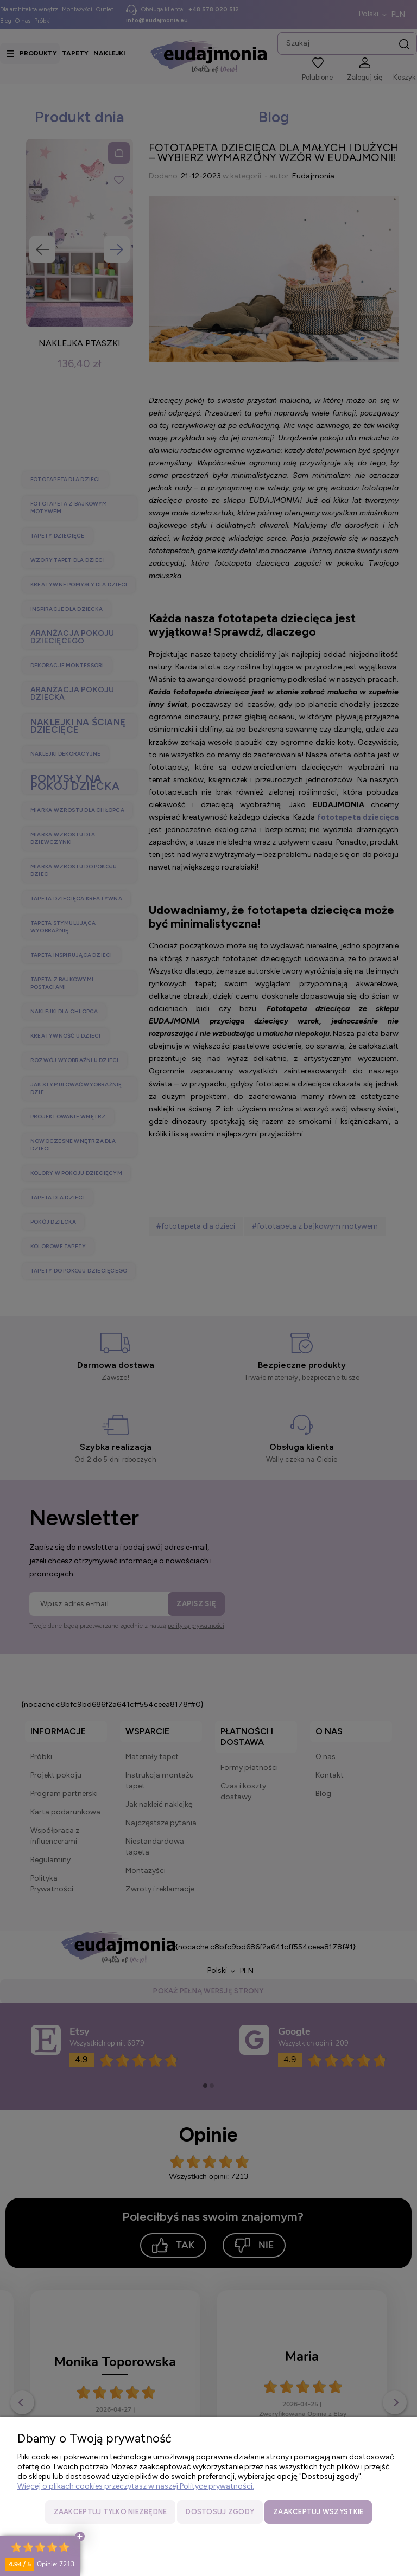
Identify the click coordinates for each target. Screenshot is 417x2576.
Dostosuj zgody (220, 2512)
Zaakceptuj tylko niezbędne (110, 2512)
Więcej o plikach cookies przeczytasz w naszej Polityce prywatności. (135, 2486)
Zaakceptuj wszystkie (318, 2512)
